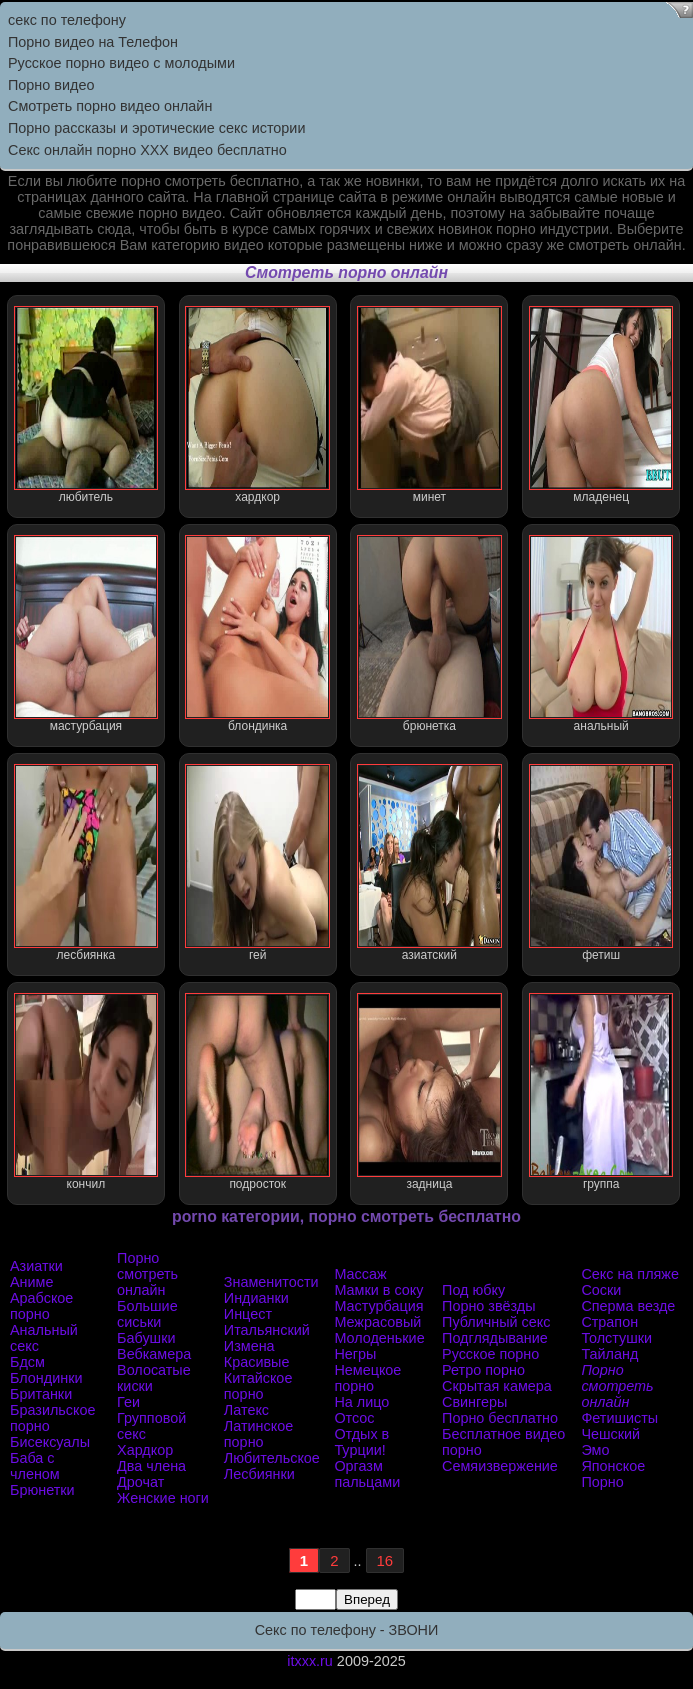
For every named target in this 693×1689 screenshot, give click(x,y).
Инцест (248, 1314)
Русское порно (490, 1354)
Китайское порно (258, 1386)
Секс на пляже (630, 1274)
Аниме (31, 1282)
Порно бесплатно (500, 1418)
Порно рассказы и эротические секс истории (156, 128)
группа (601, 1092)
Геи (128, 1402)
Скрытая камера (497, 1386)
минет (429, 405)
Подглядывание (495, 1338)
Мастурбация (378, 1306)
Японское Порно (613, 1474)
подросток (257, 1092)
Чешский (610, 1434)
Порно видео (51, 85)
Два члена (151, 1466)
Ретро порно (483, 1370)
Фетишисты (619, 1418)
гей (257, 863)
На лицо (361, 1402)
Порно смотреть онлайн (147, 1274)
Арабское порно (41, 1306)
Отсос (354, 1418)
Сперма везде (628, 1306)
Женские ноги (163, 1498)
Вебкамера (154, 1354)
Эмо (595, 1450)
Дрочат (140, 1482)
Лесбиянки (259, 1474)
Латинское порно (258, 1434)
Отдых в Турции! (361, 1442)
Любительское (272, 1458)
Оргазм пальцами (367, 1474)
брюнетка (429, 634)
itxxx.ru (310, 1661)
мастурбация (86, 634)
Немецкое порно (367, 1378)
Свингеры (474, 1402)
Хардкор (145, 1450)
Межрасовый (377, 1322)
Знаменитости (271, 1282)
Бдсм (27, 1362)
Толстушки (616, 1338)
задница (429, 1092)
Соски (601, 1290)
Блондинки (46, 1378)
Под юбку (473, 1290)
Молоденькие (379, 1338)
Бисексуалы (50, 1442)
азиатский (429, 863)
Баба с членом (35, 1466)
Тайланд (609, 1354)
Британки (41, 1394)
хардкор (257, 405)
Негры (355, 1354)
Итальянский (267, 1330)
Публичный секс (496, 1322)
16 (385, 1560)
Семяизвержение (500, 1466)
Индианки (256, 1298)
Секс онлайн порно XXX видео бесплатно (147, 150)
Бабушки (146, 1338)
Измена (249, 1346)
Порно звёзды (489, 1306)
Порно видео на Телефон (93, 42)
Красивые (257, 1362)
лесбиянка (86, 863)
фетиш (601, 863)
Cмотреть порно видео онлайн (110, 106)
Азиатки (36, 1266)
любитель (86, 405)
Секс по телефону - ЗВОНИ (347, 1630)
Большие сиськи (147, 1314)
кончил (86, 1092)
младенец (601, 405)
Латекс (246, 1410)
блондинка (257, 634)
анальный (601, 634)
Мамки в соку (378, 1290)
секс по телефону (67, 20)
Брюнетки (42, 1490)
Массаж (360, 1274)
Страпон (609, 1322)
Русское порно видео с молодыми (121, 63)
